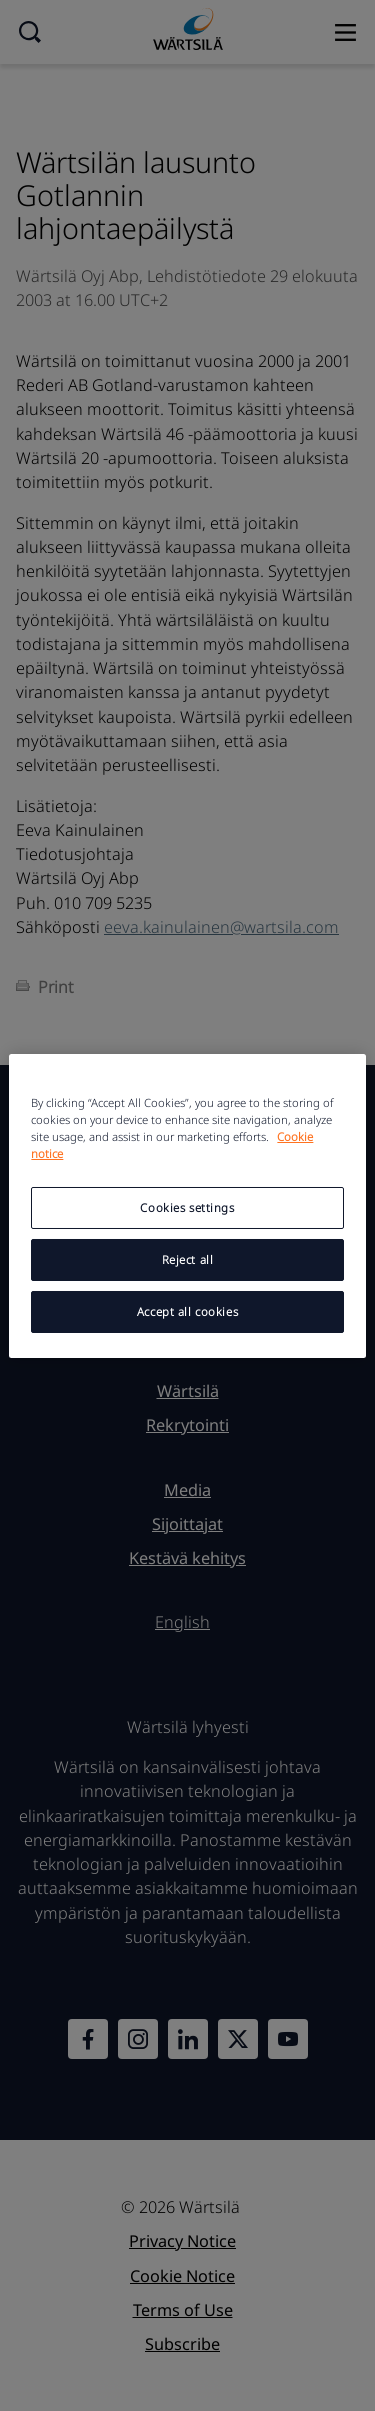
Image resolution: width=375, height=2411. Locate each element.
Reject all (188, 1259)
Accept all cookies (187, 1311)
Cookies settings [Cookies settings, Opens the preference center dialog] (187, 1207)
